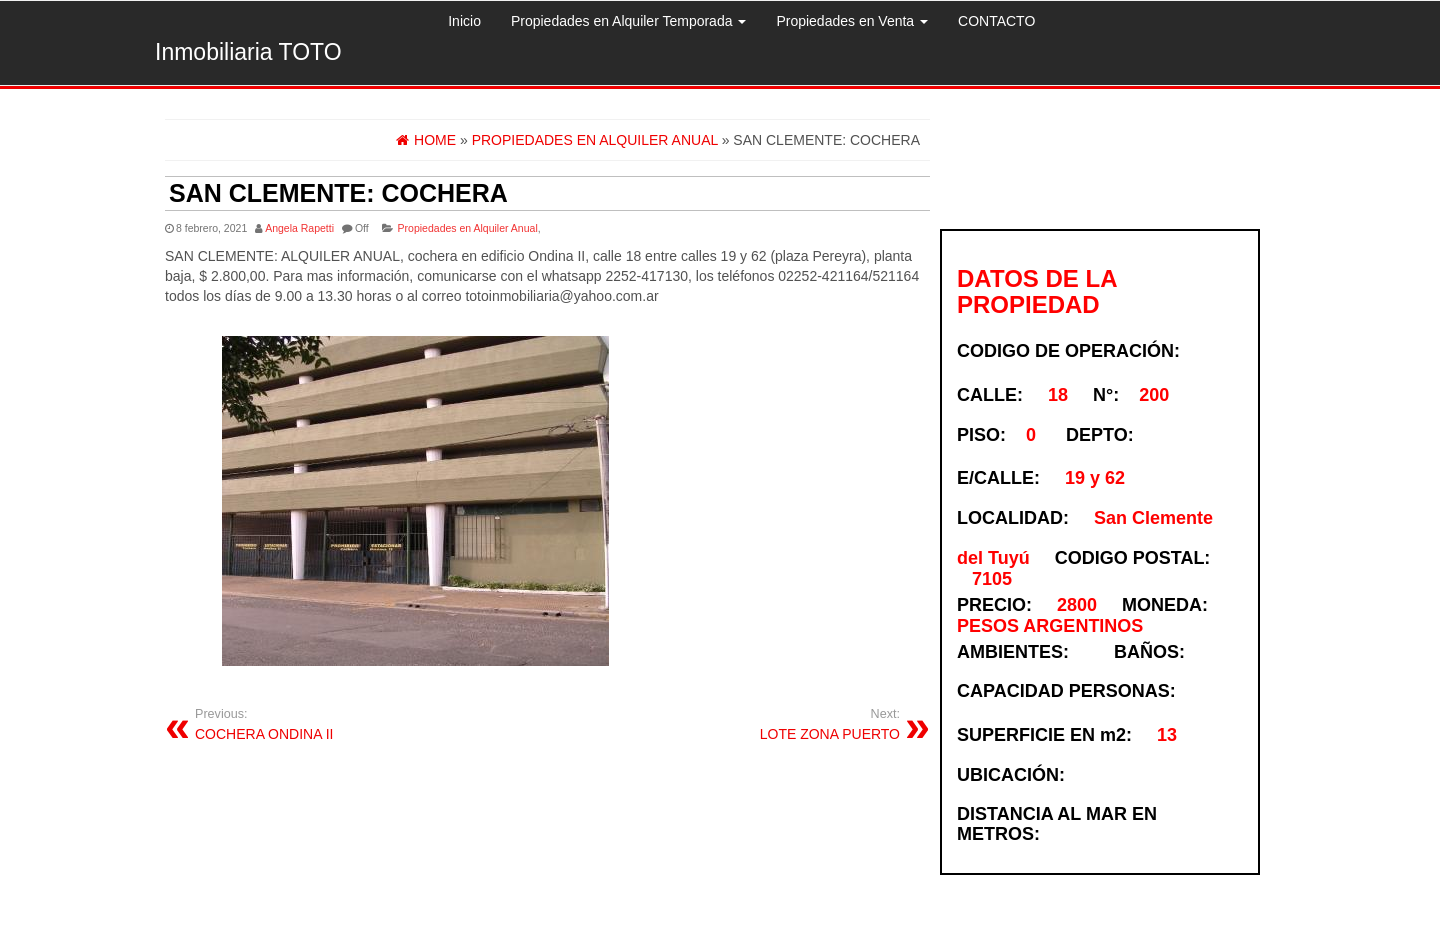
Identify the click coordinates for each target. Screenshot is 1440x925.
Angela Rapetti (299, 228)
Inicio (464, 21)
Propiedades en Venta (852, 21)
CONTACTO (996, 21)
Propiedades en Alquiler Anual (468, 228)
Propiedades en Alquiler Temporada (628, 21)
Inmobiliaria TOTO (248, 52)
